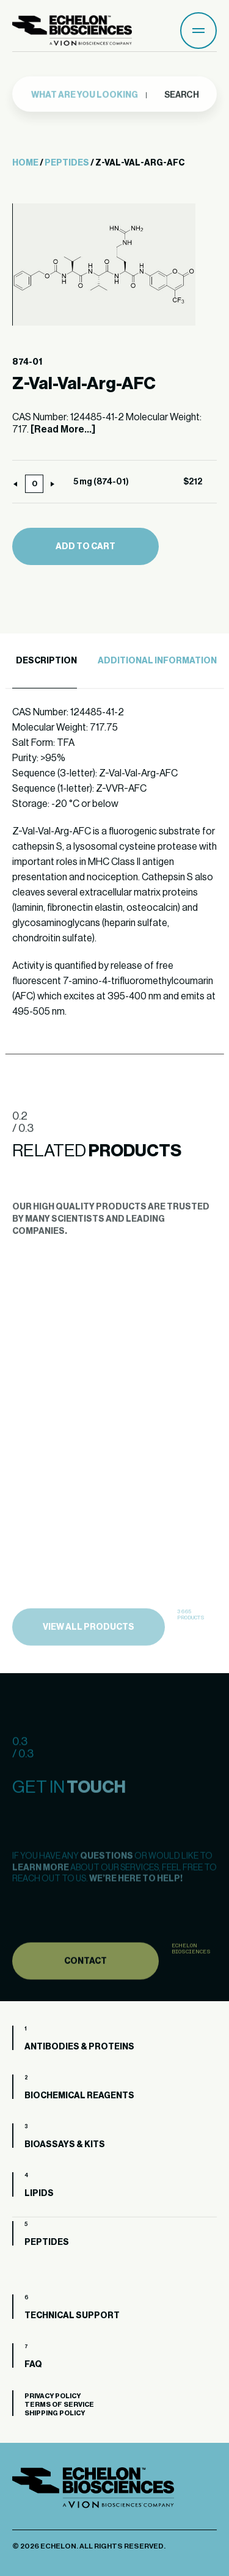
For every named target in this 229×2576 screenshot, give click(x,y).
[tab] (44, 661)
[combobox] (89, 92)
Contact (85, 1978)
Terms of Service (59, 2404)
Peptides (67, 163)
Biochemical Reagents (79, 2096)
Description (46, 661)
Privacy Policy (52, 2396)
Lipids (39, 2193)
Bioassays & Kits (64, 2144)
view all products (88, 1645)
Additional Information (157, 661)
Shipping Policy (54, 2413)
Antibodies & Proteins (79, 2047)
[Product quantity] (34, 484)
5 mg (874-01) (101, 482)
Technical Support (72, 2315)
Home (25, 163)
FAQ (33, 2364)
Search (181, 91)
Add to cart (85, 546)
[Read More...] (63, 429)
